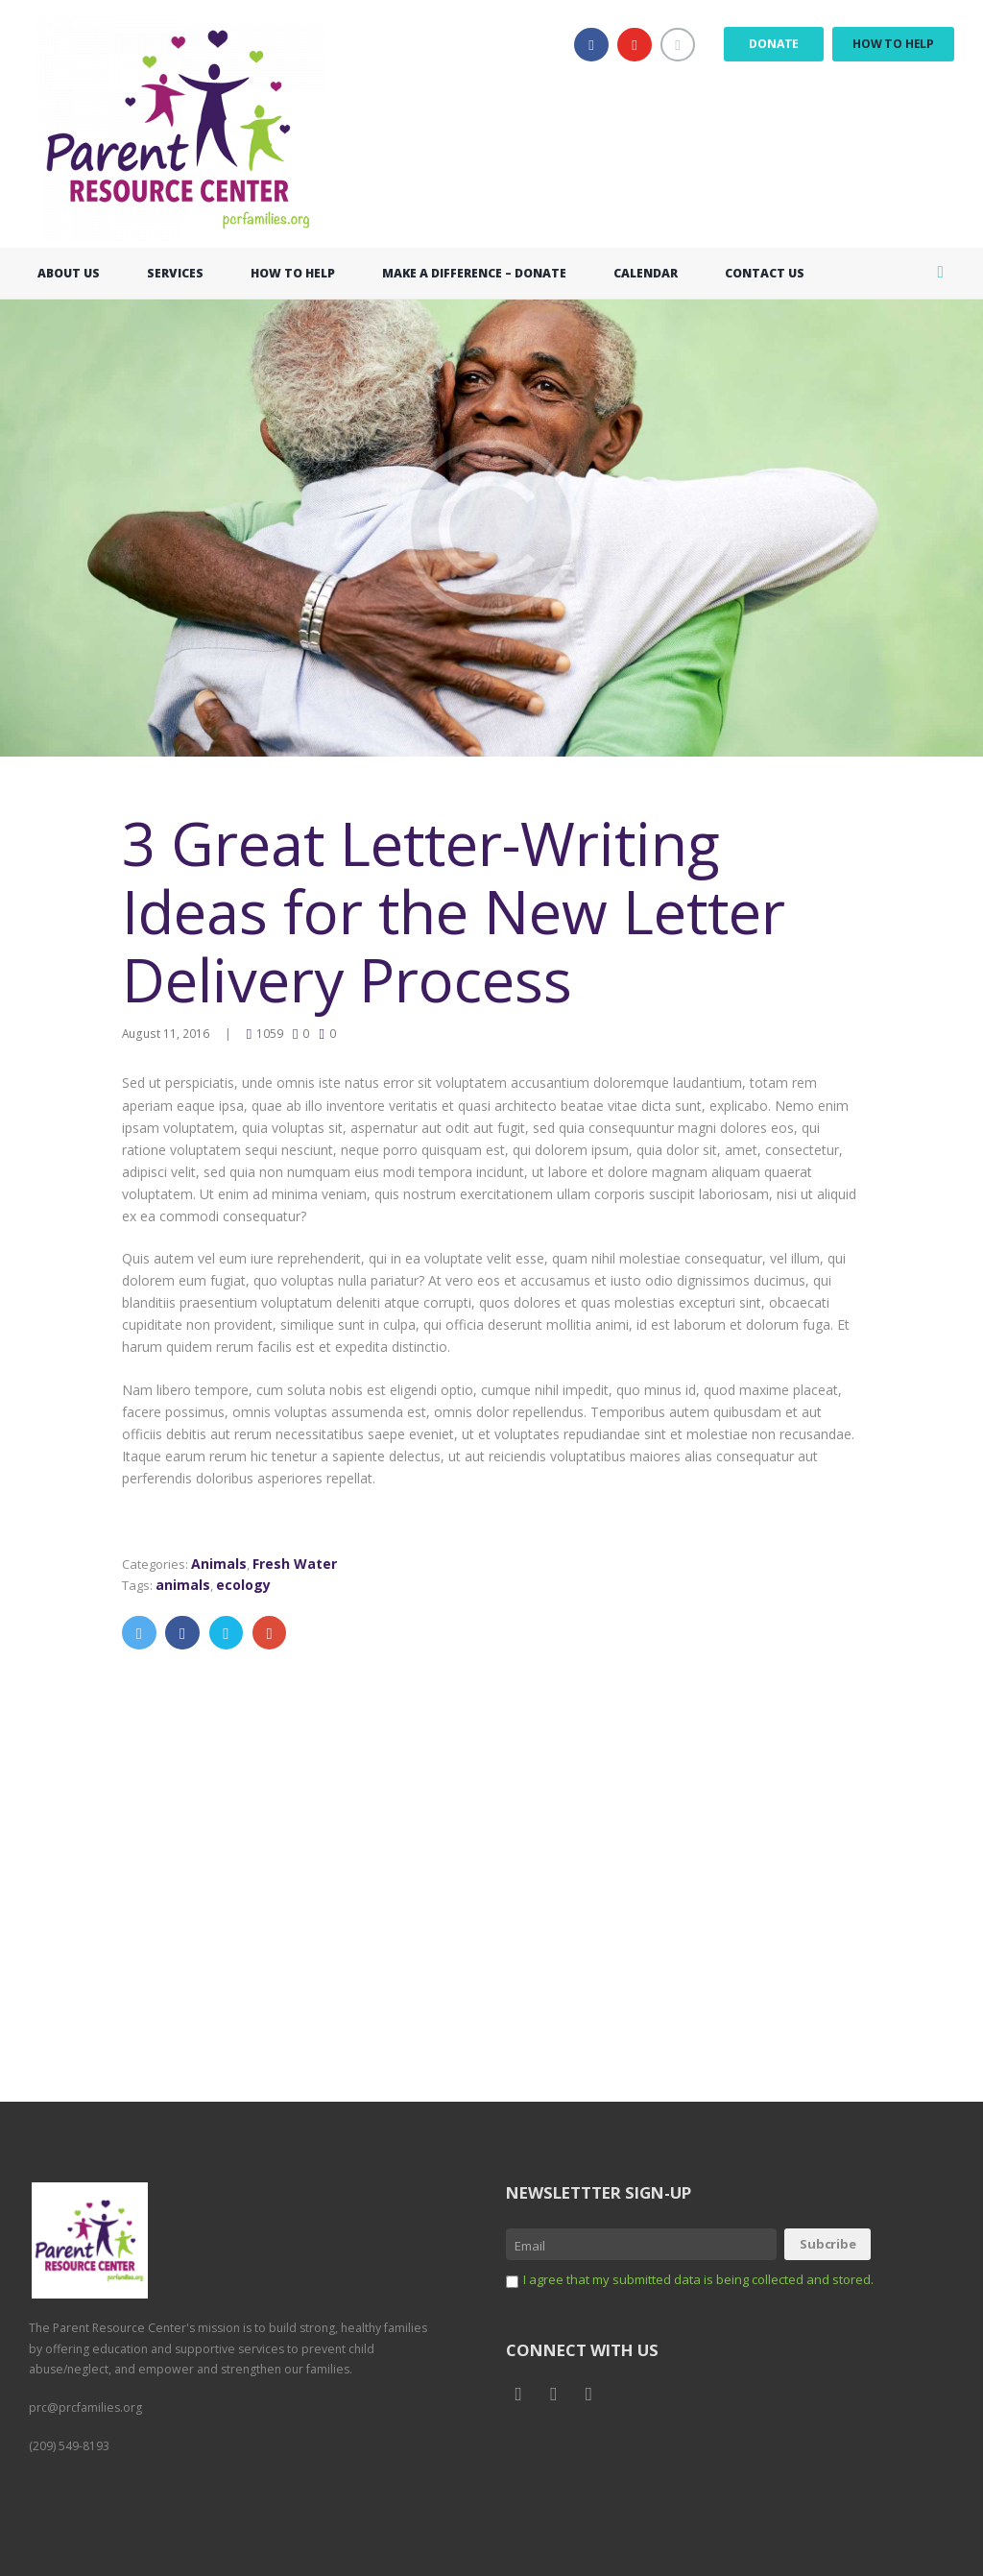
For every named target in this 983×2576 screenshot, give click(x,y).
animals (186, 1583)
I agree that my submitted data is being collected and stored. (711, 2271)
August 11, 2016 (165, 1032)
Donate (774, 44)
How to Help (893, 44)
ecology (249, 1583)
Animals (224, 1562)
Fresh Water (301, 1562)
